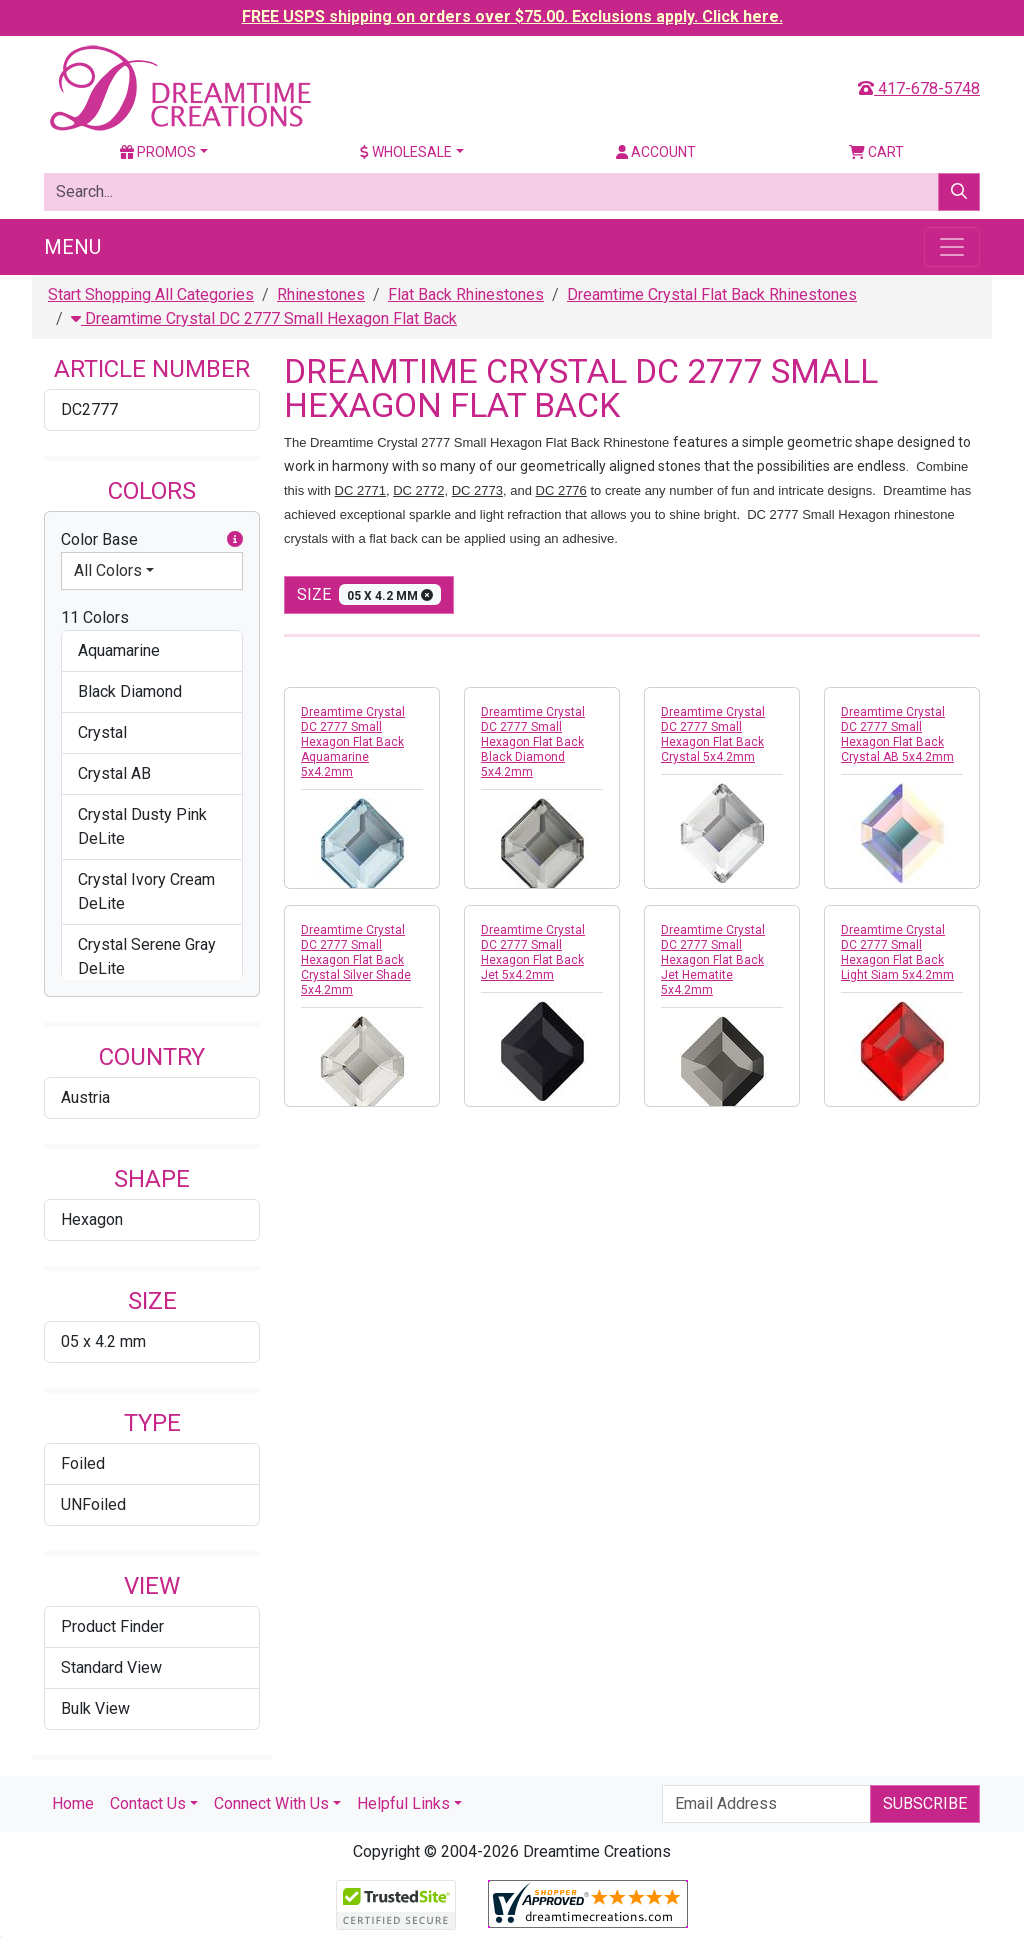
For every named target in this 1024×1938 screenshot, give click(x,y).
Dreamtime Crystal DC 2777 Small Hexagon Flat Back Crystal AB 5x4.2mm (897, 734)
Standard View (111, 1667)
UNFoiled (93, 1504)
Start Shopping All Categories (151, 294)
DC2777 (89, 409)
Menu (72, 247)
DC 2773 (477, 490)
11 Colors (95, 617)
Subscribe (925, 1803)
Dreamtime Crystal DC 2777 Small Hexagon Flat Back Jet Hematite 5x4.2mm (713, 960)
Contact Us (148, 1803)
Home (73, 1803)
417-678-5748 (919, 88)
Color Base (152, 540)
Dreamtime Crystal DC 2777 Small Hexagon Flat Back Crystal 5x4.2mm (713, 734)
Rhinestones (321, 294)
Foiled (83, 1463)
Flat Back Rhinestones (466, 294)
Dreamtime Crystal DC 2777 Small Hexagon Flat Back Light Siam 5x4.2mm (897, 952)
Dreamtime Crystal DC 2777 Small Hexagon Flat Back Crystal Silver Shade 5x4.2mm (356, 960)
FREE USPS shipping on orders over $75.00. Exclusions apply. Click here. (512, 16)
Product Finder (112, 1626)
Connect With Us (271, 1803)
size (369, 594)
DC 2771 (360, 490)
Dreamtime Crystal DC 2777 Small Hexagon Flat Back (264, 318)
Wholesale (406, 152)
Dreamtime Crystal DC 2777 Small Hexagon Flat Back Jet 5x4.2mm (533, 952)
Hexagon (92, 1219)
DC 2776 (561, 490)
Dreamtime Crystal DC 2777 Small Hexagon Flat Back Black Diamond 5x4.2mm (533, 742)
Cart (876, 152)
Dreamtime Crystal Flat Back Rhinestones (712, 294)
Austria (85, 1097)
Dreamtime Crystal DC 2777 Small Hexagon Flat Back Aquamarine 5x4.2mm (353, 742)
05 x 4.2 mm (103, 1341)
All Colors (108, 570)
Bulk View (95, 1708)
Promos (158, 152)
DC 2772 (418, 490)
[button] (235, 540)
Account (656, 152)
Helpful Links (403, 1803)
